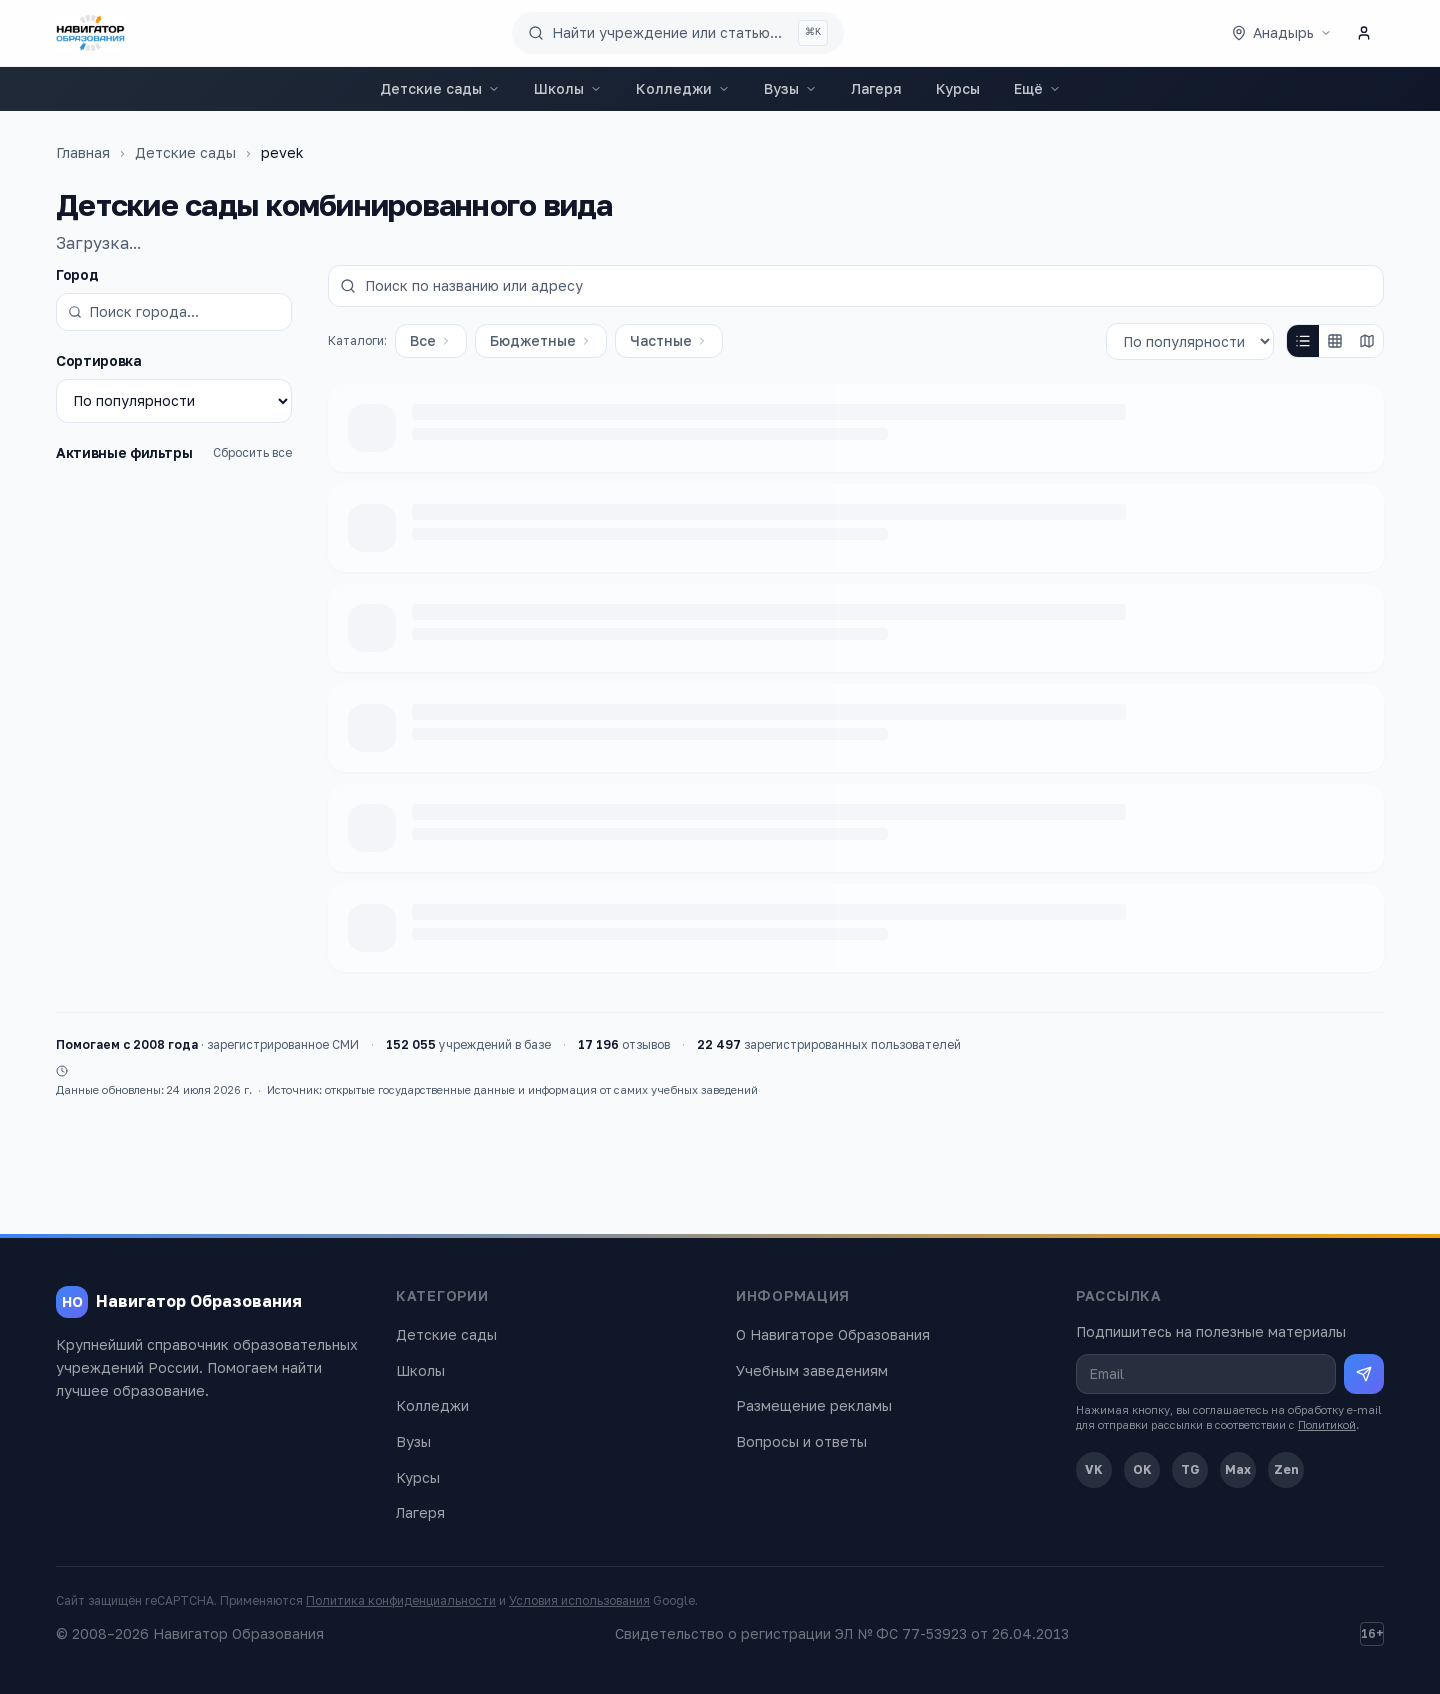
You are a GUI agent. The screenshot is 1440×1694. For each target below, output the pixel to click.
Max (1238, 1469)
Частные (669, 340)
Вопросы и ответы (801, 1441)
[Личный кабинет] (1364, 33)
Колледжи (683, 88)
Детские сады (440, 88)
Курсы (958, 88)
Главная (83, 152)
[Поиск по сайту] (678, 33)
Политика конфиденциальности (401, 1600)
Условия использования (579, 1600)
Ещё (1037, 88)
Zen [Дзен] (1286, 1469)
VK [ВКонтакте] (1094, 1469)
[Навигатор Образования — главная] (90, 33)
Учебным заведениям (812, 1370)
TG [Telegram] (1190, 1469)
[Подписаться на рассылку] (1364, 1374)
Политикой (1327, 1424)
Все (431, 340)
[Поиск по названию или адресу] (856, 286)
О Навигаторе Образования (833, 1334)
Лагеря (876, 88)
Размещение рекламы (814, 1405)
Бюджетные (541, 340)
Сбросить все (252, 452)
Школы (568, 88)
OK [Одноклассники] (1142, 1469)
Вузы (790, 88)
